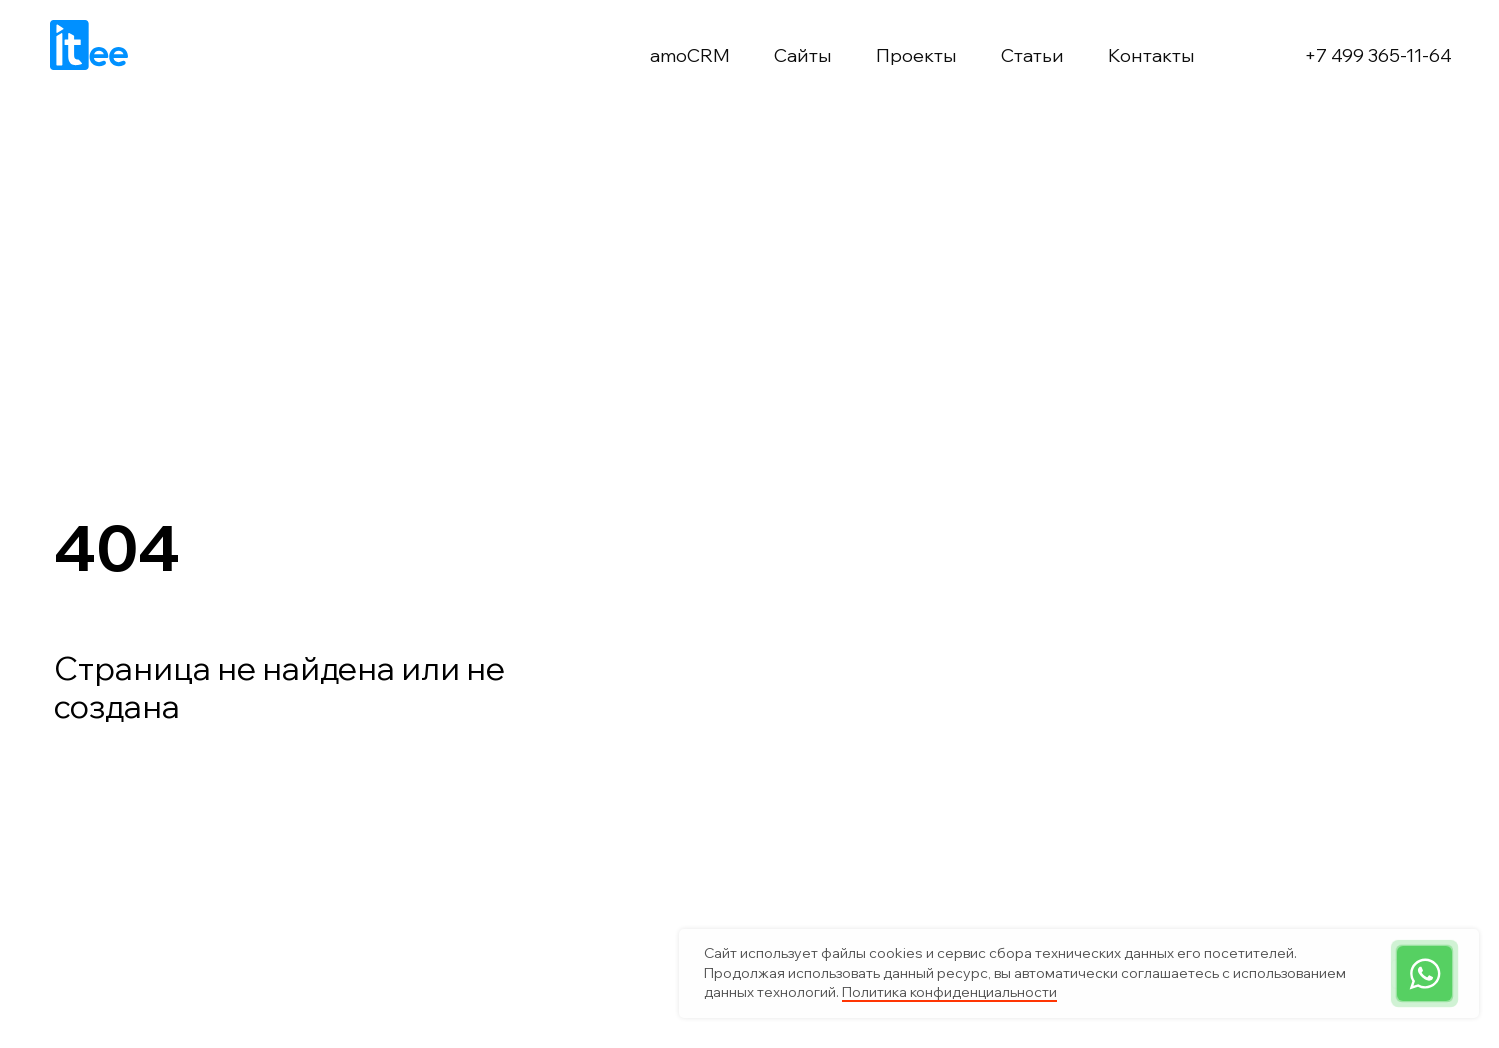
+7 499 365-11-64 (1378, 55)
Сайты (803, 55)
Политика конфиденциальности (949, 992)
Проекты (916, 55)
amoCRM (690, 55)
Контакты (1151, 55)
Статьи (1032, 55)
